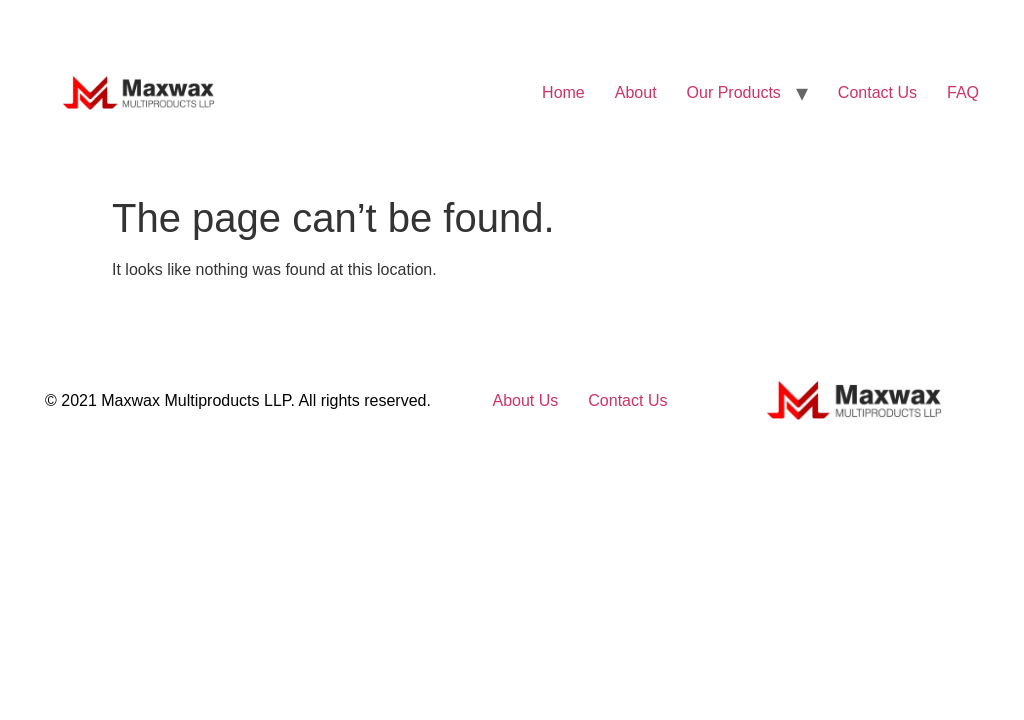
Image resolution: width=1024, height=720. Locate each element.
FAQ (963, 92)
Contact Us (877, 92)
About (636, 92)
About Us (525, 400)
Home (563, 92)
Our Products (734, 92)
